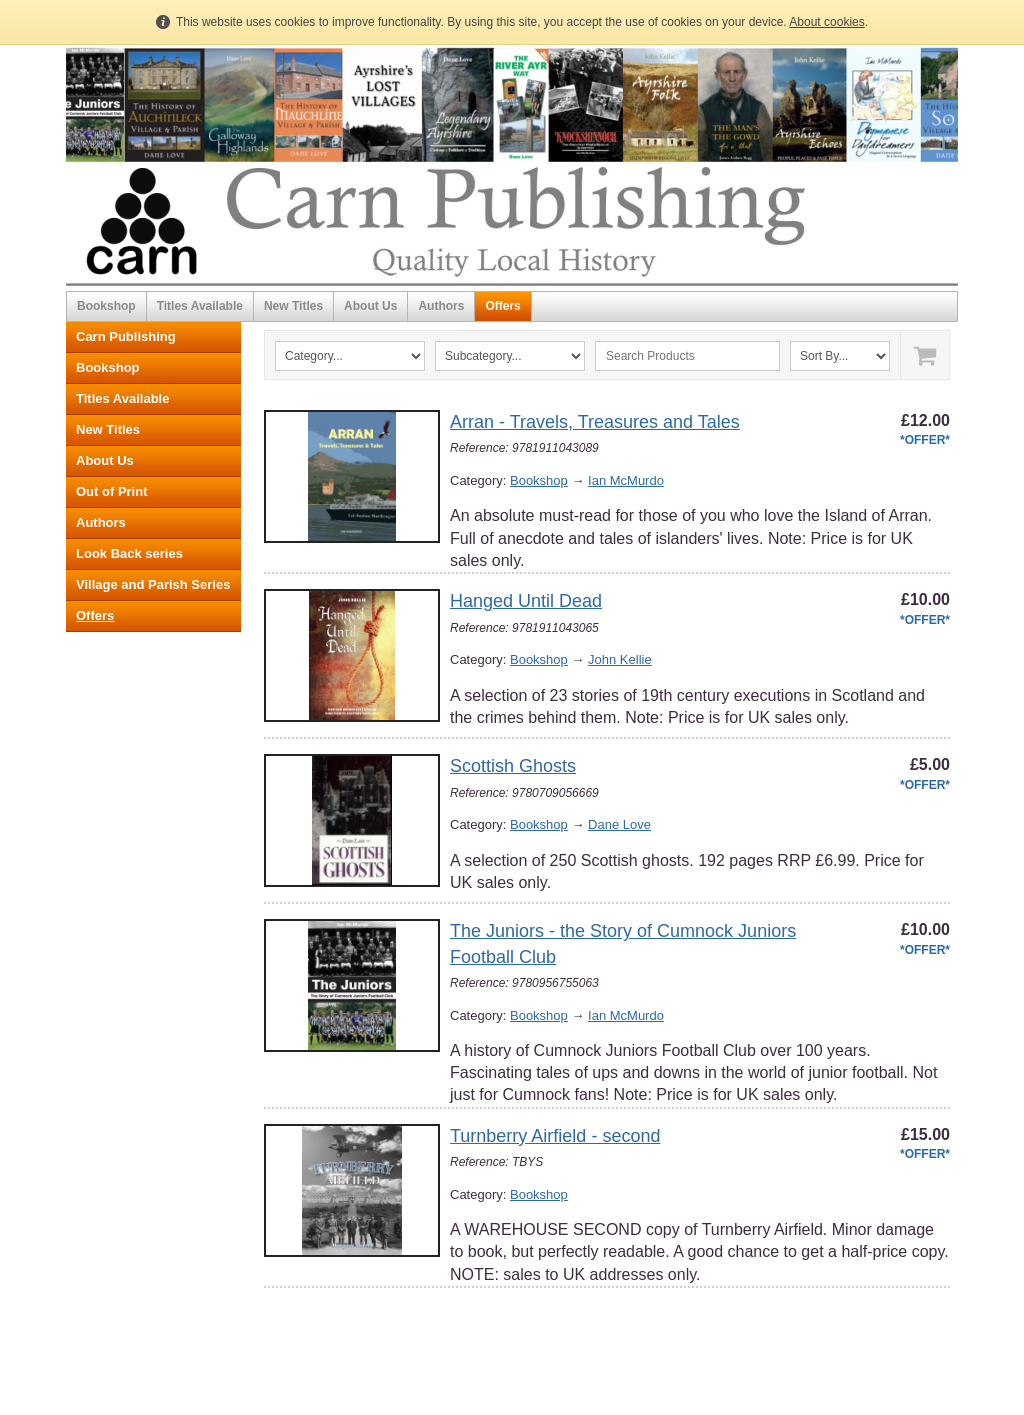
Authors (441, 306)
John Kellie (620, 659)
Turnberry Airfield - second (555, 1136)
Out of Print (112, 491)
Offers (502, 306)
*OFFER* (925, 440)
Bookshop (106, 306)
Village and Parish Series (153, 584)
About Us (370, 306)
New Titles (293, 306)
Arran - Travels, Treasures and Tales (595, 422)
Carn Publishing (126, 336)
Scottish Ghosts (513, 766)
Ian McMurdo (626, 480)
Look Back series (129, 553)
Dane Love (619, 824)
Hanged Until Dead (526, 601)
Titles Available (200, 306)
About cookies (826, 22)
